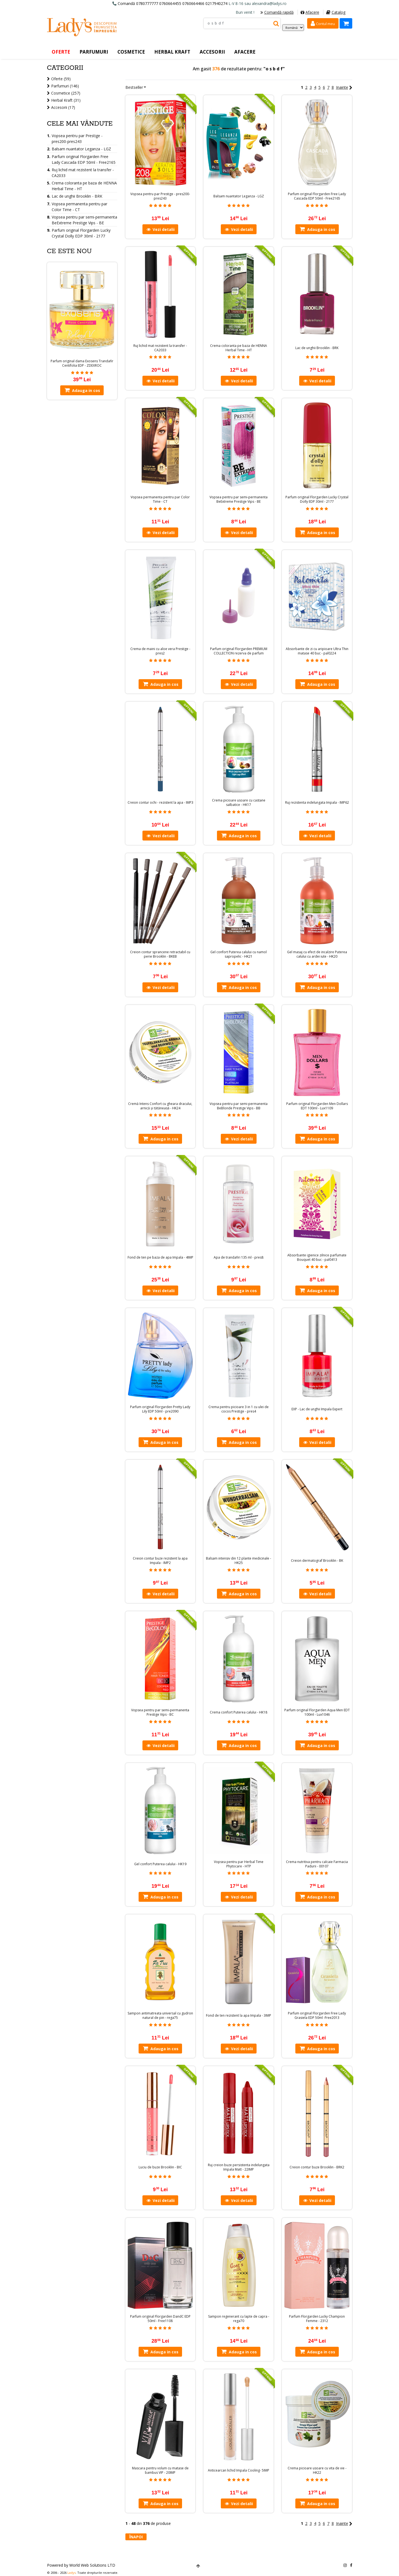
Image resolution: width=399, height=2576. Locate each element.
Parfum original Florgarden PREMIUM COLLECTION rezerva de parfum (238, 651)
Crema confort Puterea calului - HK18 (238, 1712)
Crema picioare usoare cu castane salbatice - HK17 (238, 802)
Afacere (310, 12)
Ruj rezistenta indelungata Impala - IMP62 (317, 802)
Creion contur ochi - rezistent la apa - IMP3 (160, 802)
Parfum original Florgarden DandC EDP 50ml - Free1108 (160, 2318)
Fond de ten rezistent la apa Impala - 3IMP (238, 2015)
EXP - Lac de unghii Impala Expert (316, 1409)
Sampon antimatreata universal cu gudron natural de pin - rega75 (160, 2015)
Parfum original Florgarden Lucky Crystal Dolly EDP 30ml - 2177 (316, 499)
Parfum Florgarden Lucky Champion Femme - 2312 (317, 2318)
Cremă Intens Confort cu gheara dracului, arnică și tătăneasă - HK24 (160, 1106)
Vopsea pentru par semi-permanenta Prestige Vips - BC (160, 1712)
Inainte (344, 87)
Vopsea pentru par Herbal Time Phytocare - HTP (238, 1864)
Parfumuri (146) (65, 86)
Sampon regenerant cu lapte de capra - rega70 (238, 2318)
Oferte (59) (61, 78)
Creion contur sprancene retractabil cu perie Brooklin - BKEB (160, 954)
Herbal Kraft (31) (66, 100)
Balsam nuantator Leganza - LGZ (238, 196)
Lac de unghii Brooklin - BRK (317, 348)
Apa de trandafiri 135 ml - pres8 (238, 1257)
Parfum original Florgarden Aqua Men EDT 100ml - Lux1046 (317, 1712)
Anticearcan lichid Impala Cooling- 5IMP (238, 2470)
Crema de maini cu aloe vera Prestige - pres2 (160, 651)
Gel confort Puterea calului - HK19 (160, 1864)
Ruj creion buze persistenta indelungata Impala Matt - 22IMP (238, 2167)
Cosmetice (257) (65, 93)
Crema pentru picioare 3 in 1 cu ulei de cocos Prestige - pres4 (238, 1409)
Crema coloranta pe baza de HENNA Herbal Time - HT (238, 348)
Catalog (335, 12)
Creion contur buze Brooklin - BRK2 (317, 2167)
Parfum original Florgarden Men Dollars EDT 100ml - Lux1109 (317, 1106)
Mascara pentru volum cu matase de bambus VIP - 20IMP (160, 2470)
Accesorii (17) (63, 107)
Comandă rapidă (277, 12)
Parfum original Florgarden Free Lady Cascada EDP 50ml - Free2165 (317, 196)
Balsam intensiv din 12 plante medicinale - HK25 (238, 1560)
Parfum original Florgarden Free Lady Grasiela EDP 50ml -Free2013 (317, 2015)
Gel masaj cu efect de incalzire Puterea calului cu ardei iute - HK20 (317, 954)
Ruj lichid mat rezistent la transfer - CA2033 (160, 348)
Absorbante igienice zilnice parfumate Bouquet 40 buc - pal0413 (316, 1257)
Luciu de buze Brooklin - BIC (160, 2167)
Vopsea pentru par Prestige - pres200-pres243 (160, 196)
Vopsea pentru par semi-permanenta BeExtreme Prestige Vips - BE (239, 499)
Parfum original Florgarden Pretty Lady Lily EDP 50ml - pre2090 (160, 1409)
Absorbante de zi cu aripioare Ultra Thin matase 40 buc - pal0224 (317, 651)
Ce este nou (69, 251)
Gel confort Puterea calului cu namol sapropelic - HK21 (238, 954)
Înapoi (136, 2536)
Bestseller (134, 87)
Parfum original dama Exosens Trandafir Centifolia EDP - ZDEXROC (82, 363)
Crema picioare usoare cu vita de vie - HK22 (317, 2470)
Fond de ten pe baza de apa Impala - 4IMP (160, 1257)
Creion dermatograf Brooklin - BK (317, 1560)
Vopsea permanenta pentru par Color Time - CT (160, 499)
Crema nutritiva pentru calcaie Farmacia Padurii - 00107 (317, 1864)
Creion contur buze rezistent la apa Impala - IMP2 (160, 1560)
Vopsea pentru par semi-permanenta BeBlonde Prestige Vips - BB (239, 1106)
